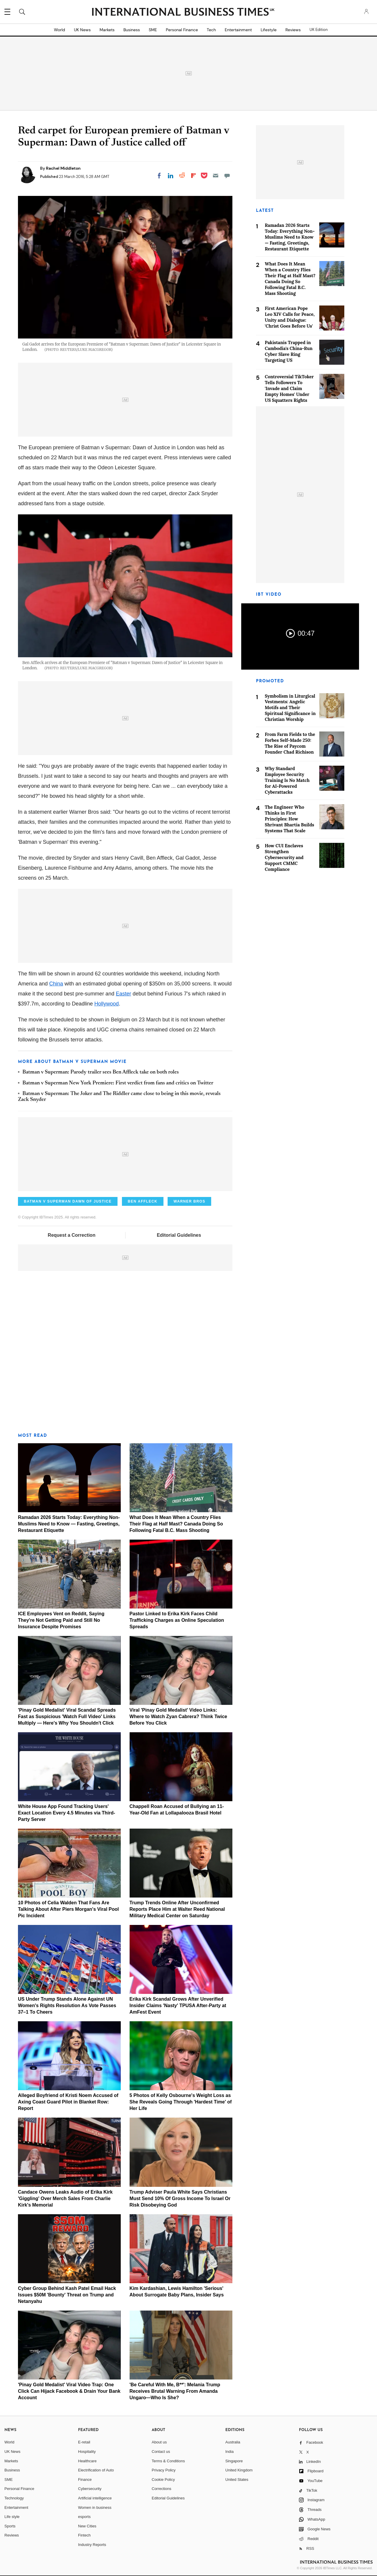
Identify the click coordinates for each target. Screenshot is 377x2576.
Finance (85, 2479)
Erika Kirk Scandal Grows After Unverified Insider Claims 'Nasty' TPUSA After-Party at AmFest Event (178, 2005)
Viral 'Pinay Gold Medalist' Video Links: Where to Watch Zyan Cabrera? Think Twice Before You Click (178, 1716)
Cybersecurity (89, 2488)
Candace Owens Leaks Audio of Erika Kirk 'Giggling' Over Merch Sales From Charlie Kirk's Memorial (65, 2198)
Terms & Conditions (168, 2461)
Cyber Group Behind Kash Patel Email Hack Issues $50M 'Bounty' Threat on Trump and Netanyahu (67, 2295)
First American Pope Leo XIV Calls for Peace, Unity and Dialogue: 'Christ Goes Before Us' (290, 317)
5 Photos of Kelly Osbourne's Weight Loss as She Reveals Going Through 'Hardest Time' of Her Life (181, 2102)
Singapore (234, 2461)
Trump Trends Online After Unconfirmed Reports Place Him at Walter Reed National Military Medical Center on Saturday (177, 1909)
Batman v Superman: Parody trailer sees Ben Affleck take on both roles (100, 1072)
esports (84, 2516)
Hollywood (106, 1004)
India (229, 2451)
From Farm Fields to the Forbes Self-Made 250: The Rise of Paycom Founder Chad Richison (290, 743)
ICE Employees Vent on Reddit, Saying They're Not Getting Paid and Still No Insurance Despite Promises (61, 1620)
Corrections (161, 2488)
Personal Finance (182, 29)
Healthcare (87, 2461)
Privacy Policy (164, 2470)
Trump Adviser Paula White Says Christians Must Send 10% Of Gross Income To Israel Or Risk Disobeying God (180, 2198)
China (56, 984)
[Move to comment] (227, 175)
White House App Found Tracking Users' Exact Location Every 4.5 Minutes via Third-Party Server (66, 1813)
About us (159, 2442)
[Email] (215, 175)
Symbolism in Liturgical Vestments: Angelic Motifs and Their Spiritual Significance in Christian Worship (290, 707)
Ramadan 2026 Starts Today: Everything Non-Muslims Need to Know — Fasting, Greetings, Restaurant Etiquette (69, 1524)
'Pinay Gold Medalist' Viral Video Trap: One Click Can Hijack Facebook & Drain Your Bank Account (69, 2391)
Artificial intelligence (95, 2498)
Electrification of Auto (96, 2470)
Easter (123, 994)
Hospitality (87, 2451)
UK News (82, 29)
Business (131, 29)
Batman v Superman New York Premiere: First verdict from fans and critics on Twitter (117, 1083)
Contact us (161, 2451)
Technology (14, 2498)
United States (236, 2479)
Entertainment (238, 29)
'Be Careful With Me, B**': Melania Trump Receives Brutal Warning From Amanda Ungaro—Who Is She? (175, 2391)
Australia (232, 2442)
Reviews (293, 29)
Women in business (94, 2507)
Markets (107, 29)
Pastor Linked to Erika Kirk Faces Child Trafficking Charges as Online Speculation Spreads (177, 1620)
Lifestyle (269, 29)
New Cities (87, 2526)
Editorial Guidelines (179, 1235)
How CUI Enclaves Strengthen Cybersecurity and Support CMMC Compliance (284, 857)
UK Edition (319, 29)
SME (153, 29)
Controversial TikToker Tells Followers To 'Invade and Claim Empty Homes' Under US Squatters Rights (289, 388)
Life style (11, 2516)
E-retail (84, 2442)
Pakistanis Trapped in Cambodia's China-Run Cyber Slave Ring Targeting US (288, 351)
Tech (211, 29)
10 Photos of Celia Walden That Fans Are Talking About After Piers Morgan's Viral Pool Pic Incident (68, 1909)
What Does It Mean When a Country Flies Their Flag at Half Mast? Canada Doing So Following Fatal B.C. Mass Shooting (176, 1524)
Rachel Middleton (63, 168)
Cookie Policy (163, 2479)
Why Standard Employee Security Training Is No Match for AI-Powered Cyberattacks (287, 780)
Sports (10, 2526)
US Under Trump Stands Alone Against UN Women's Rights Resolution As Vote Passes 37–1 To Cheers (67, 2005)
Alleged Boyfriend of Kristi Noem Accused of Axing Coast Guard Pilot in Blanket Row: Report (68, 2102)
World (59, 29)
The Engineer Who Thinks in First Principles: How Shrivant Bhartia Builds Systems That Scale (289, 818)
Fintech (84, 2535)
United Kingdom (239, 2470)
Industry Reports (92, 2544)
